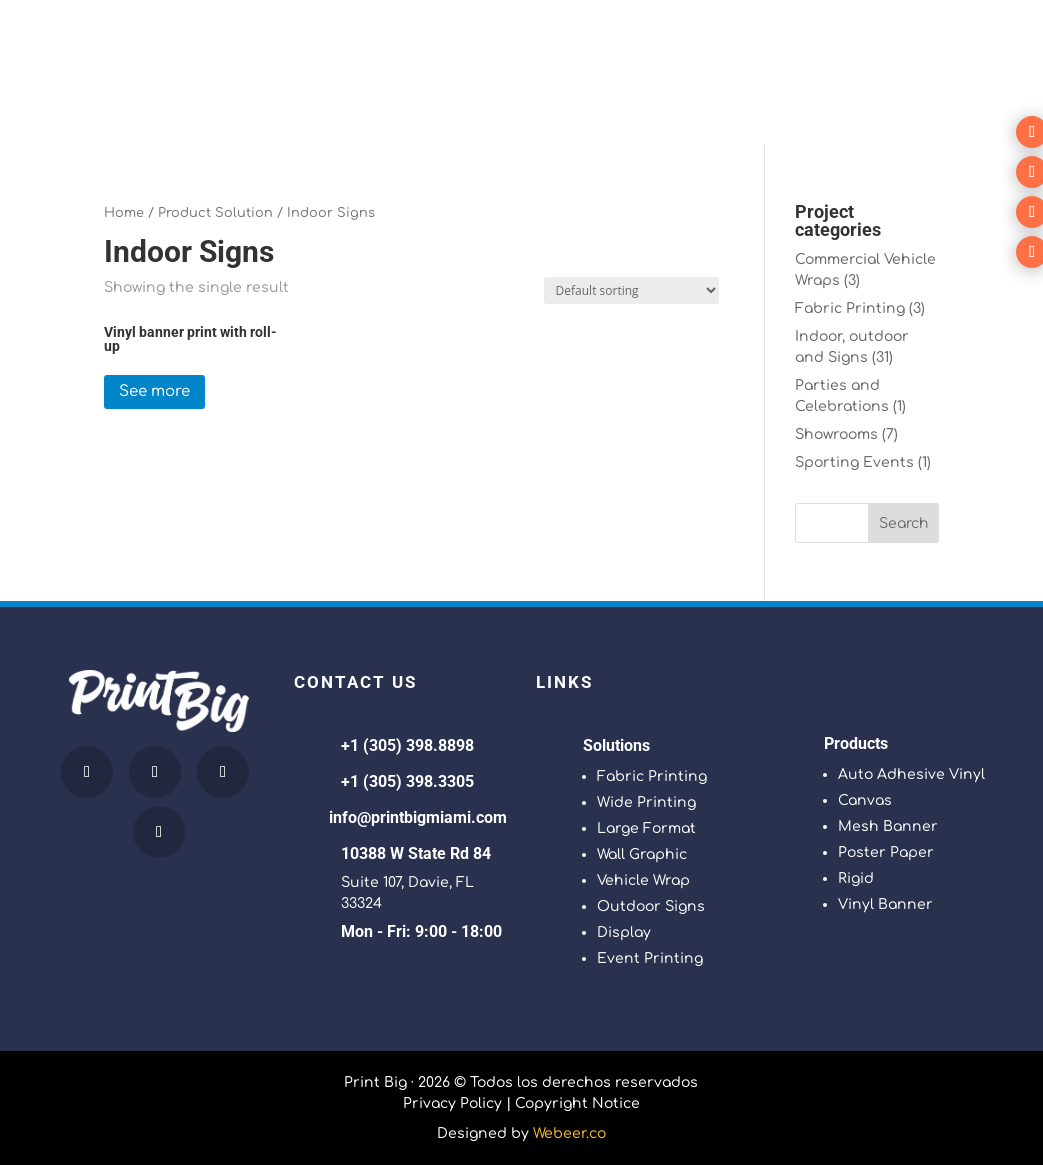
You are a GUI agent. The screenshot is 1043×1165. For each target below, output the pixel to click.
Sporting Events (854, 462)
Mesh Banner (888, 826)
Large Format (646, 828)
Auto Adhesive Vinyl (911, 774)
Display (624, 932)
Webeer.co (569, 1133)
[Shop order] (631, 290)
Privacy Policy (452, 1103)
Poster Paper (886, 852)
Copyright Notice (577, 1103)
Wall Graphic (642, 854)
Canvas (865, 800)
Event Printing (650, 958)
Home (124, 213)
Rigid (856, 878)
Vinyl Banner (885, 904)
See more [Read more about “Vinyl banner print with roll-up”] (154, 391)
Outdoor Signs (651, 906)
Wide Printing (646, 802)
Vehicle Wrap (643, 880)
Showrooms (836, 434)
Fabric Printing (850, 308)
